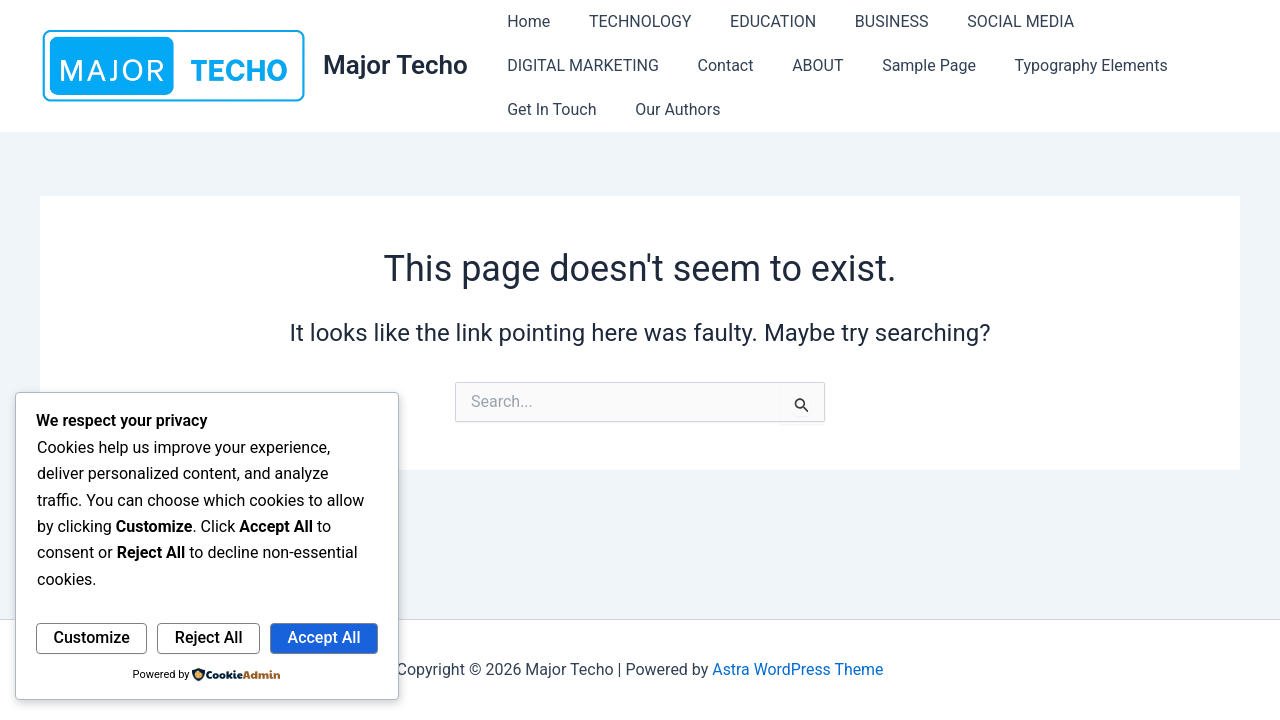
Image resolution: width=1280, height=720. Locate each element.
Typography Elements (1061, 65)
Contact (716, 65)
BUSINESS (869, 21)
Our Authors (667, 109)
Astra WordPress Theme (798, 669)
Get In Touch (548, 109)
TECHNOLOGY (630, 21)
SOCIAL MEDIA (990, 21)
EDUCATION (756, 21)
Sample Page (906, 65)
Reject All (209, 637)
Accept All (324, 637)
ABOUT (800, 65)
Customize (92, 637)
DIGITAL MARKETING (580, 65)
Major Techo (395, 65)
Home (525, 21)
